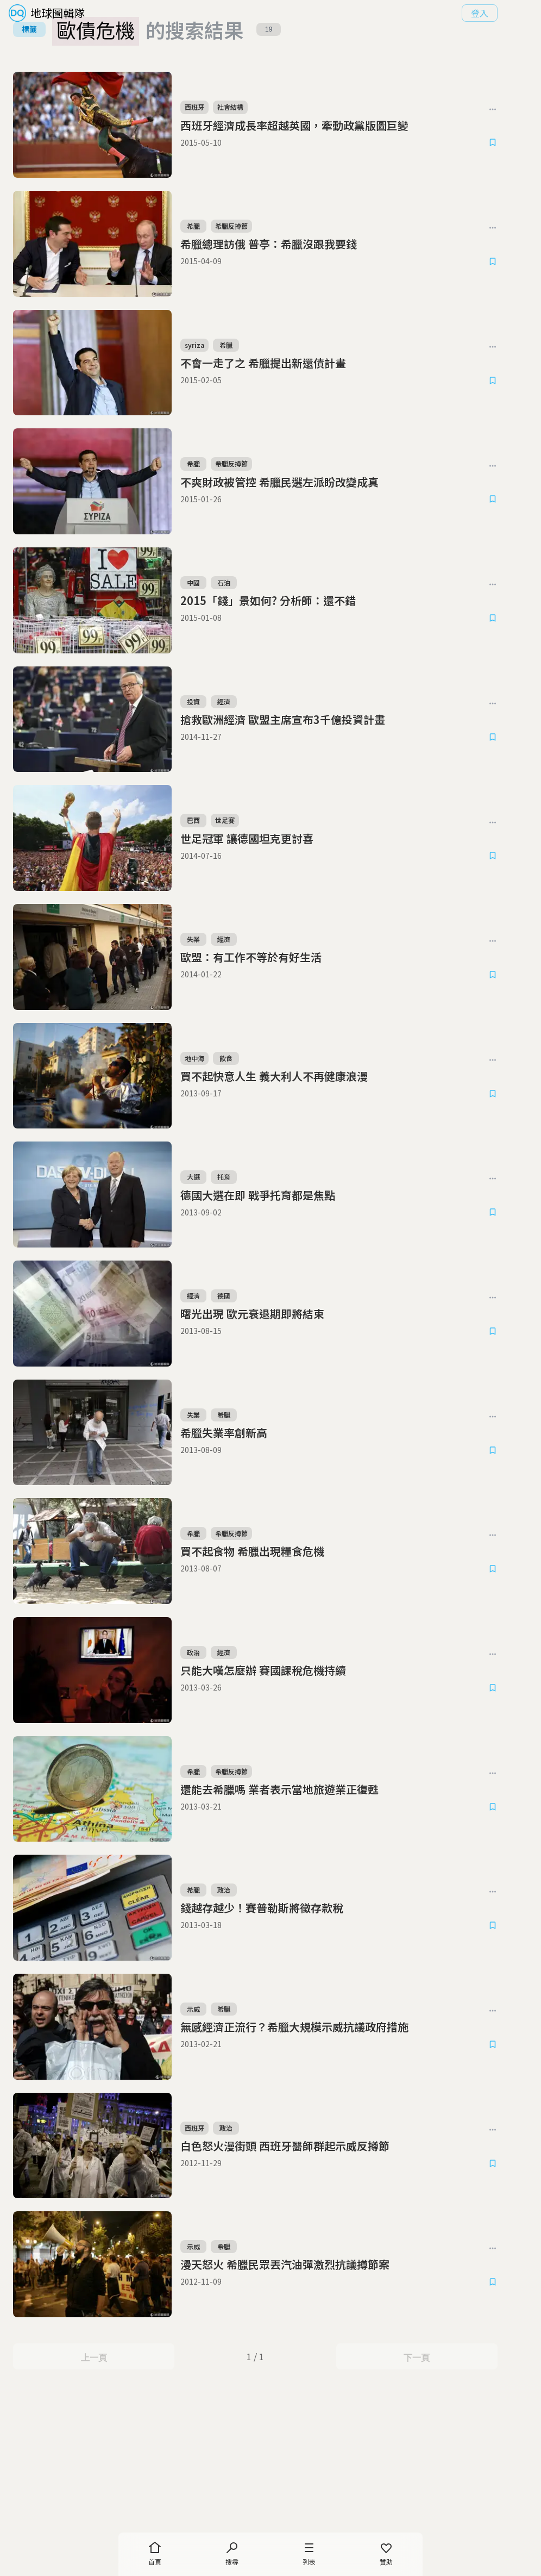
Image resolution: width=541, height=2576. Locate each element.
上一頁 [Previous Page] (98, 2485)
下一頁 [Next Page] (442, 2485)
